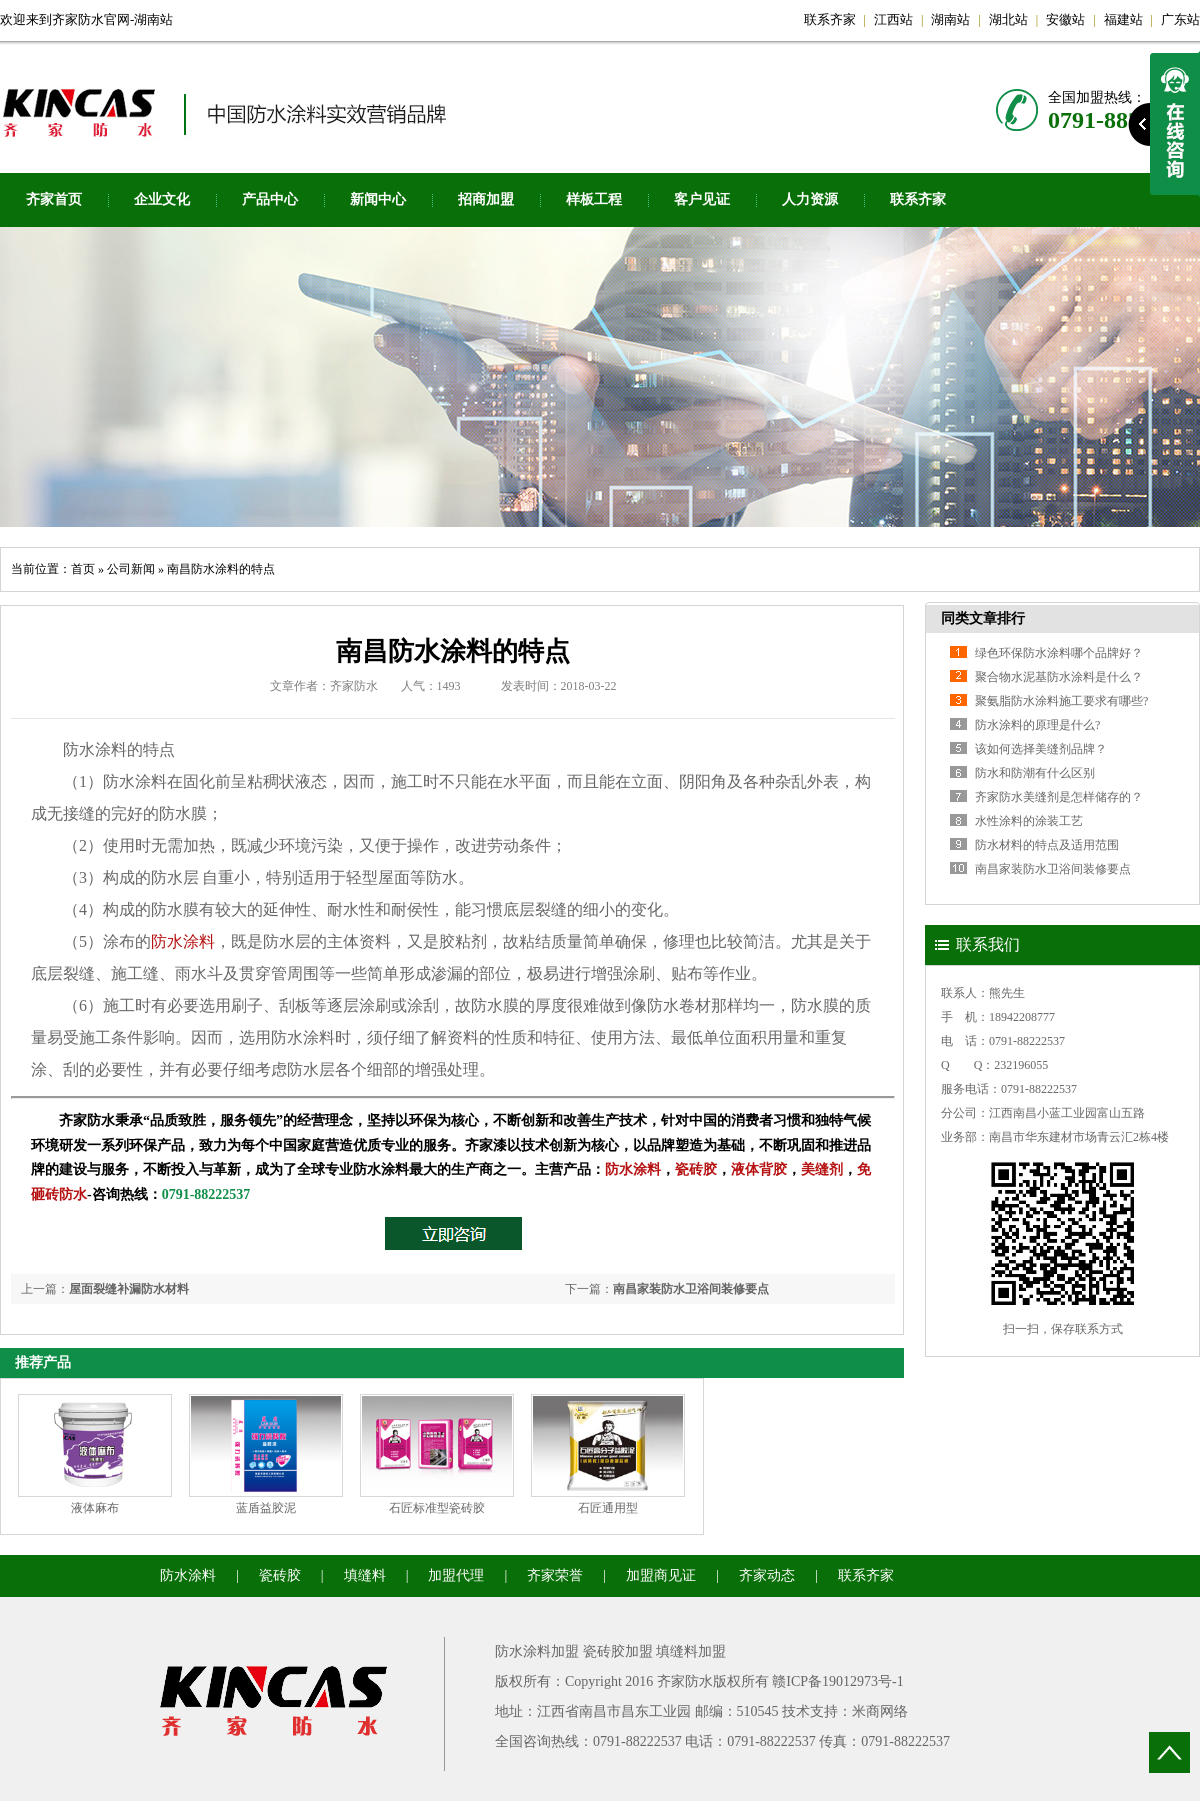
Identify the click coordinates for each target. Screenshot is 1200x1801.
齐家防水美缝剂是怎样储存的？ (1059, 797)
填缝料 (365, 1575)
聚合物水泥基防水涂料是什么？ (1059, 677)
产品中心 (270, 199)
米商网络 (880, 1711)
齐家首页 (54, 199)
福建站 (1123, 19)
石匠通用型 (608, 1508)
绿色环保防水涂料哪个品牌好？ (1059, 653)
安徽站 (1065, 19)
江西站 (893, 19)
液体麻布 (95, 1508)
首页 (83, 569)
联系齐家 (830, 19)
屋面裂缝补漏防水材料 (129, 1289)
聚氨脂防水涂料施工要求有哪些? (1061, 701)
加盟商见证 (661, 1575)
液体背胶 (759, 1169)
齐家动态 (767, 1575)
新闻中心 (378, 199)
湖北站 (1008, 19)
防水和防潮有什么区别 (1035, 773)
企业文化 (162, 199)
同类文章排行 (983, 618)
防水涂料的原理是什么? (1037, 725)
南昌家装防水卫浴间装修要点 (691, 1289)
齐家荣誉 (555, 1575)
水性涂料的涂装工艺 (1029, 821)
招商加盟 (486, 199)
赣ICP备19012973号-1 (837, 1681)
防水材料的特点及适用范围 (1047, 845)
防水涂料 (183, 941)
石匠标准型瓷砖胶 (437, 1508)
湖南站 (950, 19)
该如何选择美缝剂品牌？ (1041, 749)
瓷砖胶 (696, 1169)
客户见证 (702, 199)
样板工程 (594, 199)
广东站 (1180, 19)
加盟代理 (456, 1575)
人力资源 (810, 199)
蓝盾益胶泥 (266, 1508)
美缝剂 (822, 1169)
